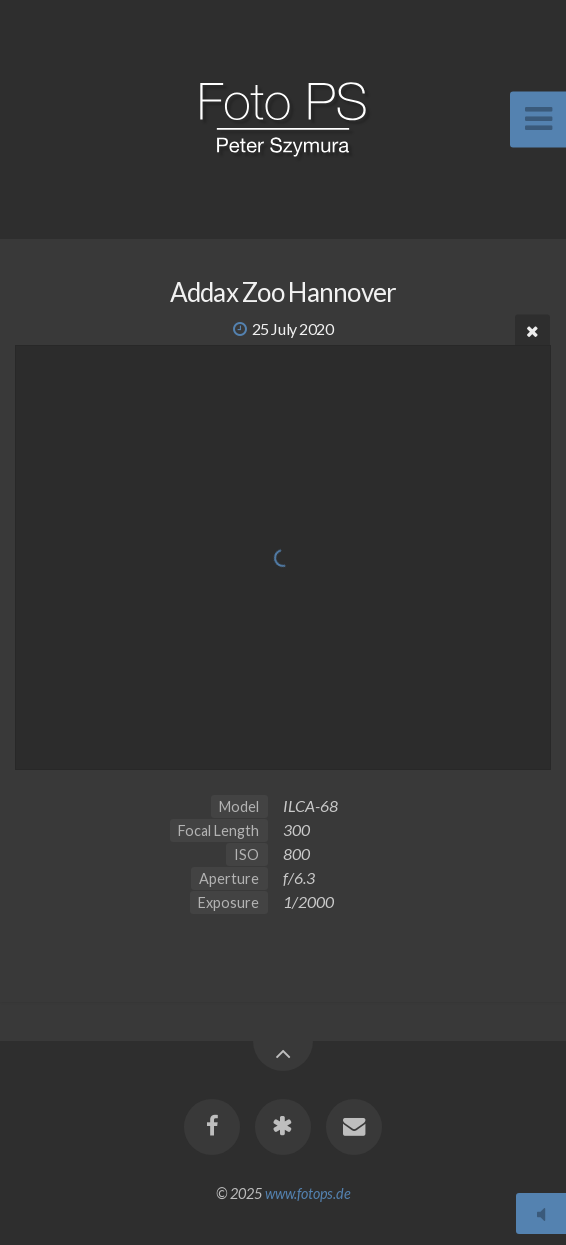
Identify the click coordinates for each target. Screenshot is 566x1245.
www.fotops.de (308, 1193)
